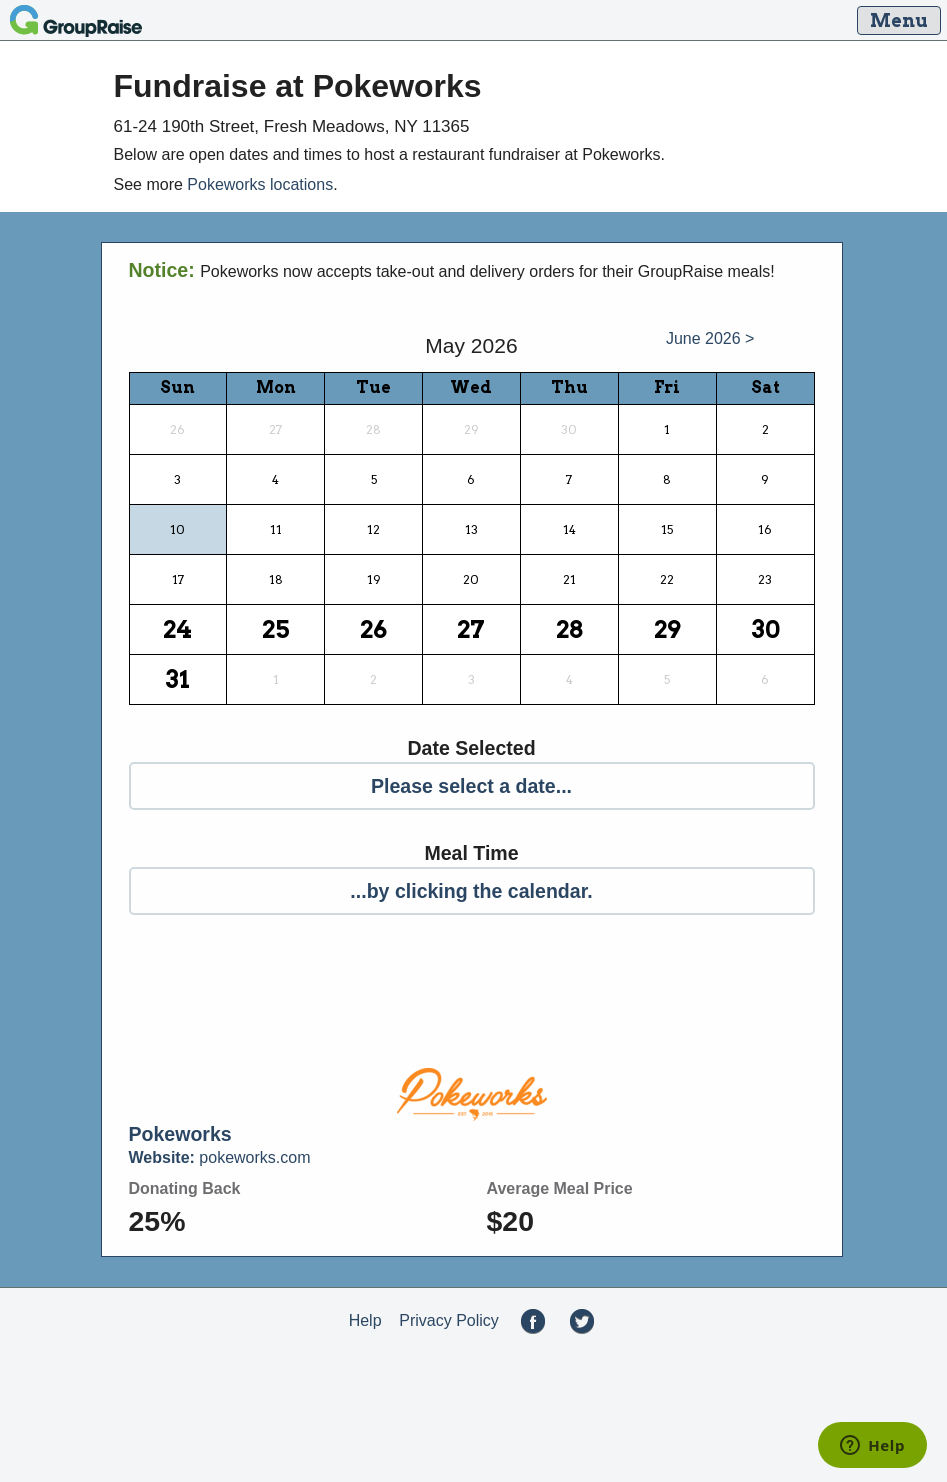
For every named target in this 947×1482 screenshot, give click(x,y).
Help (365, 1320)
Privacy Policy (449, 1320)
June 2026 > (710, 338)
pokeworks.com (220, 1157)
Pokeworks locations (260, 184)
